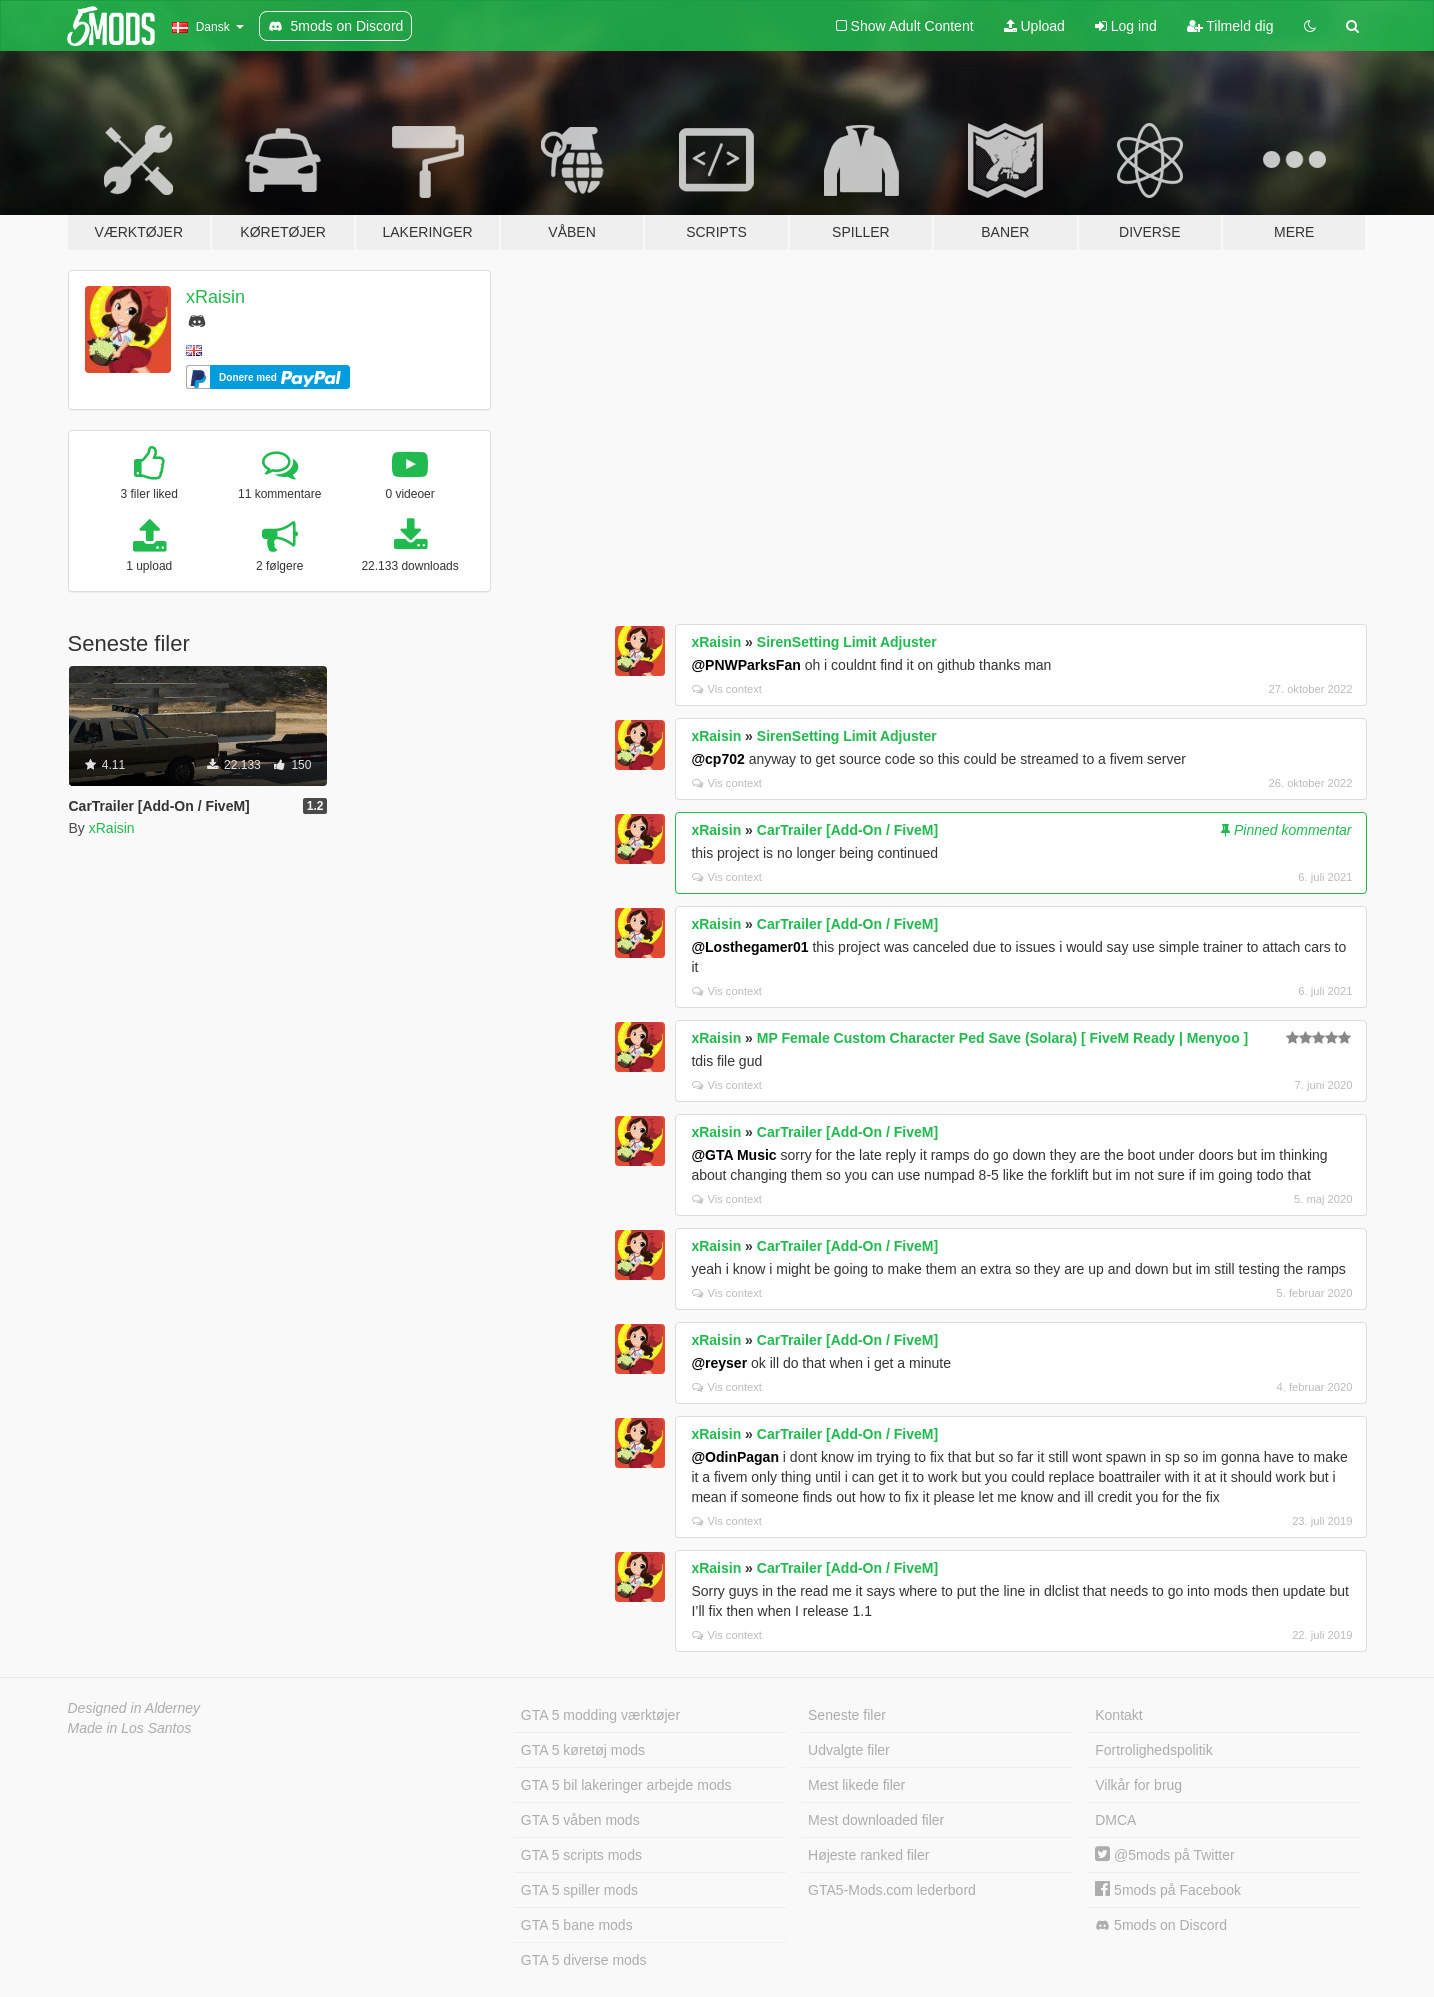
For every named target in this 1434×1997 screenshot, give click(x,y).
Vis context (727, 689)
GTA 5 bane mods (577, 1925)
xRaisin (215, 297)
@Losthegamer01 (749, 947)
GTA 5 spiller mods (579, 1890)
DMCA (1115, 1820)
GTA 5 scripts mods (581, 1855)
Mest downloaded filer (876, 1820)
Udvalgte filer (849, 1750)
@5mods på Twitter (1164, 1855)
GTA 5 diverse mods (584, 1960)
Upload (1034, 26)
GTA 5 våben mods (580, 1820)
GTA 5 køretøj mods (583, 1750)
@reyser (719, 1363)
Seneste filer (847, 1715)
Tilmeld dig (1230, 26)
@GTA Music (733, 1155)
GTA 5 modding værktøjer (600, 1715)
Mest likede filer (856, 1785)
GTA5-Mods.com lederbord (892, 1890)
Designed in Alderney (134, 1708)
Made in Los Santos (130, 1728)
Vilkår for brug (1138, 1785)
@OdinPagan (735, 1457)
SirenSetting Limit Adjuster (847, 642)
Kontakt (1118, 1715)
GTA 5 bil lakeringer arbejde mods (626, 1785)
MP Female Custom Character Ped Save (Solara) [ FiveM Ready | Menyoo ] (1002, 1038)
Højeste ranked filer (868, 1855)
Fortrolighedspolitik (1154, 1750)
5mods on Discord (1161, 1925)
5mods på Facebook (1168, 1890)
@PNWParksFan (745, 665)
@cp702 (717, 759)
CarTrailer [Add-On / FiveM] (847, 830)
